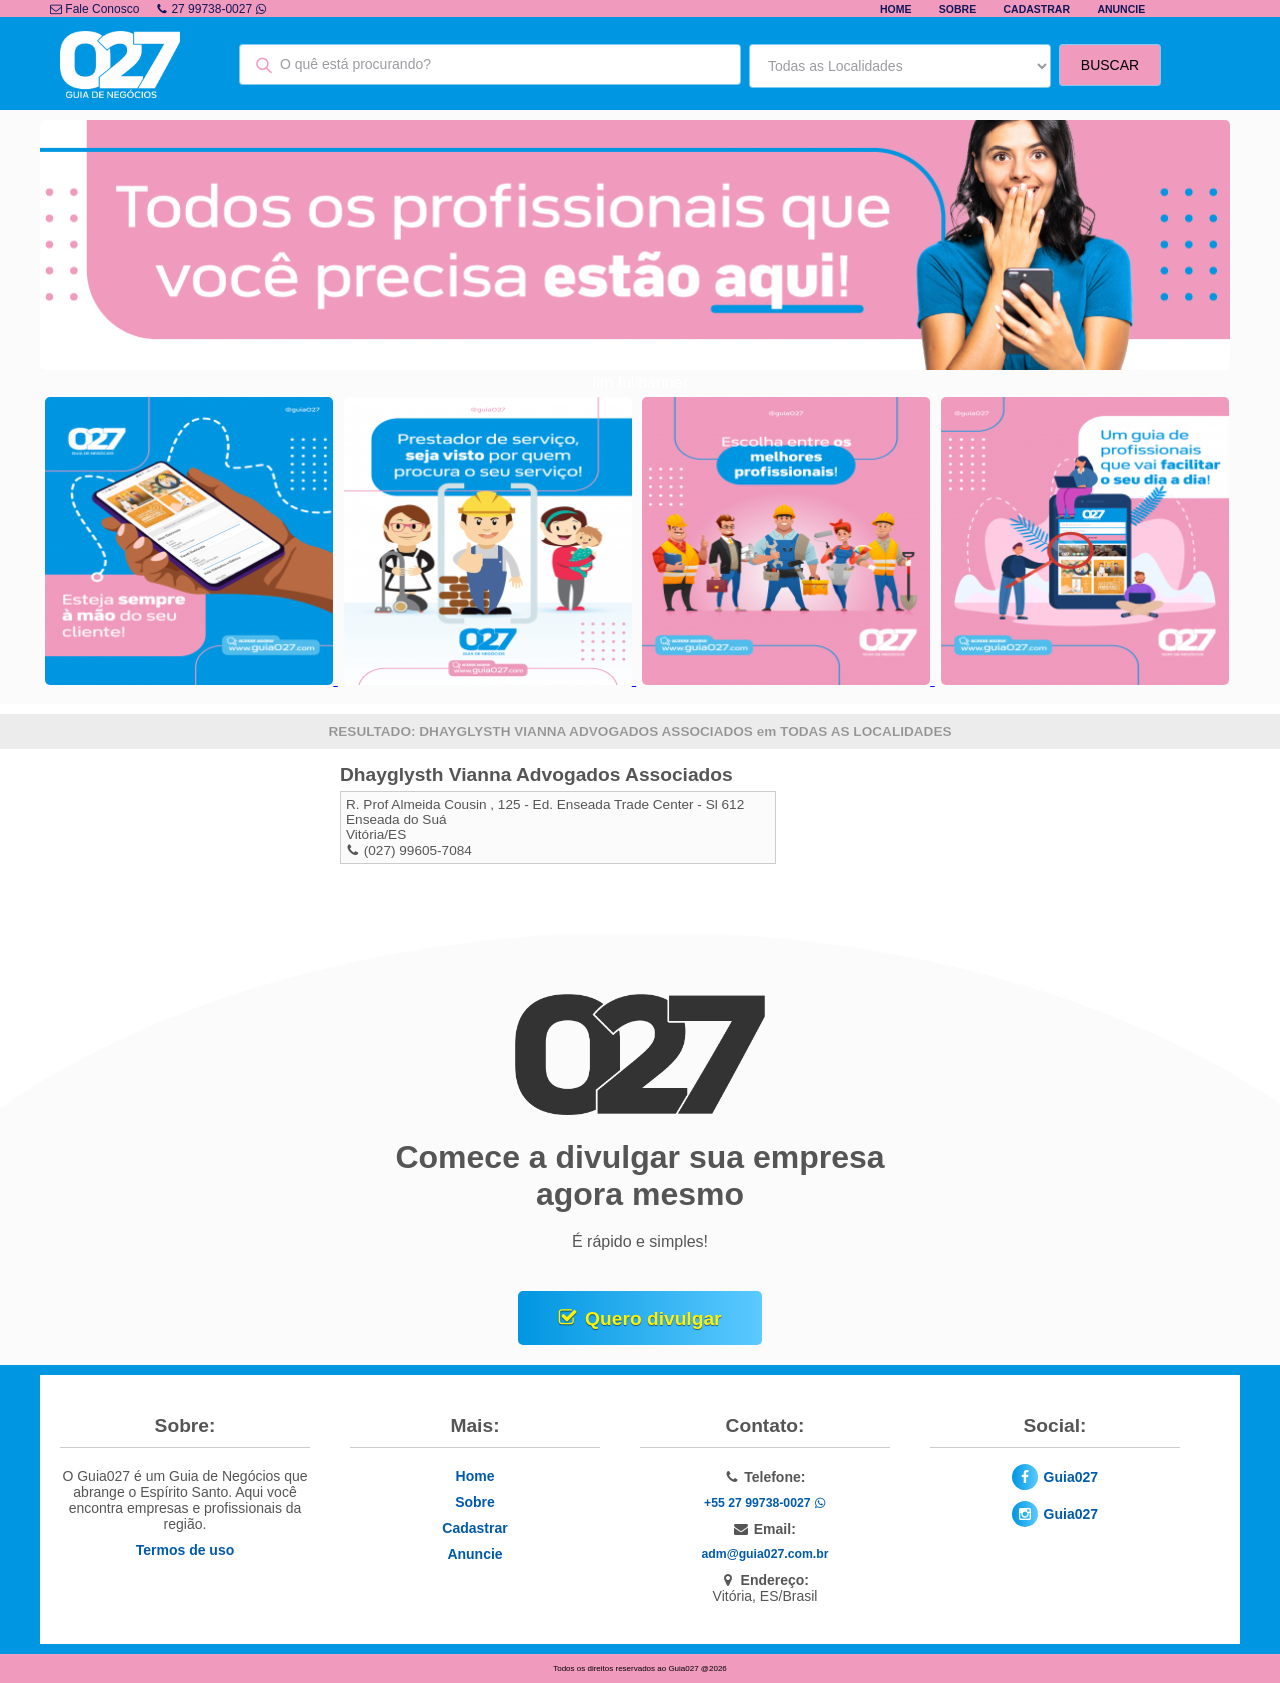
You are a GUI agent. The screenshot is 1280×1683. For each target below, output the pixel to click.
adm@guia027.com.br (765, 1554)
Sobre (957, 9)
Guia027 (1071, 1477)
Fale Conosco (94, 9)
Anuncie (1121, 9)
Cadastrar (1037, 9)
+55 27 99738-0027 (765, 1503)
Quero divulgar (653, 1318)
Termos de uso (185, 1550)
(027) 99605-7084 (418, 850)
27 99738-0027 (211, 9)
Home (896, 9)
